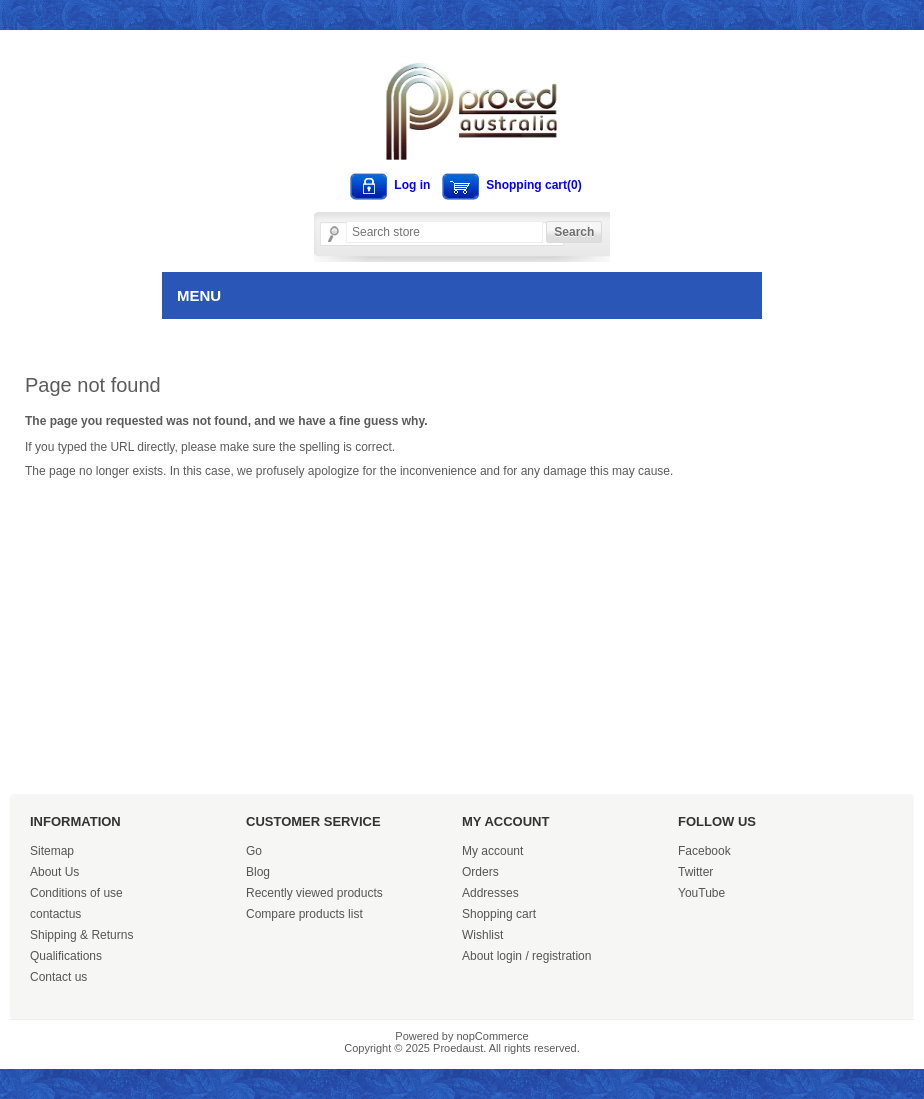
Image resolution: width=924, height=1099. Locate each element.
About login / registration (526, 956)
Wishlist (482, 935)
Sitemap (52, 851)
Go (254, 851)
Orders (480, 872)
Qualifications (66, 956)
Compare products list (304, 914)
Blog (258, 872)
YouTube (701, 893)
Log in (412, 185)
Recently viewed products (314, 893)
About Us (54, 872)
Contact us (58, 977)
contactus (55, 914)
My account (492, 851)
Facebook (704, 851)
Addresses (490, 893)
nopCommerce (493, 1036)
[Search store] (444, 232)
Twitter (695, 872)
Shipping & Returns (81, 935)
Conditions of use (76, 893)
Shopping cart (499, 914)
